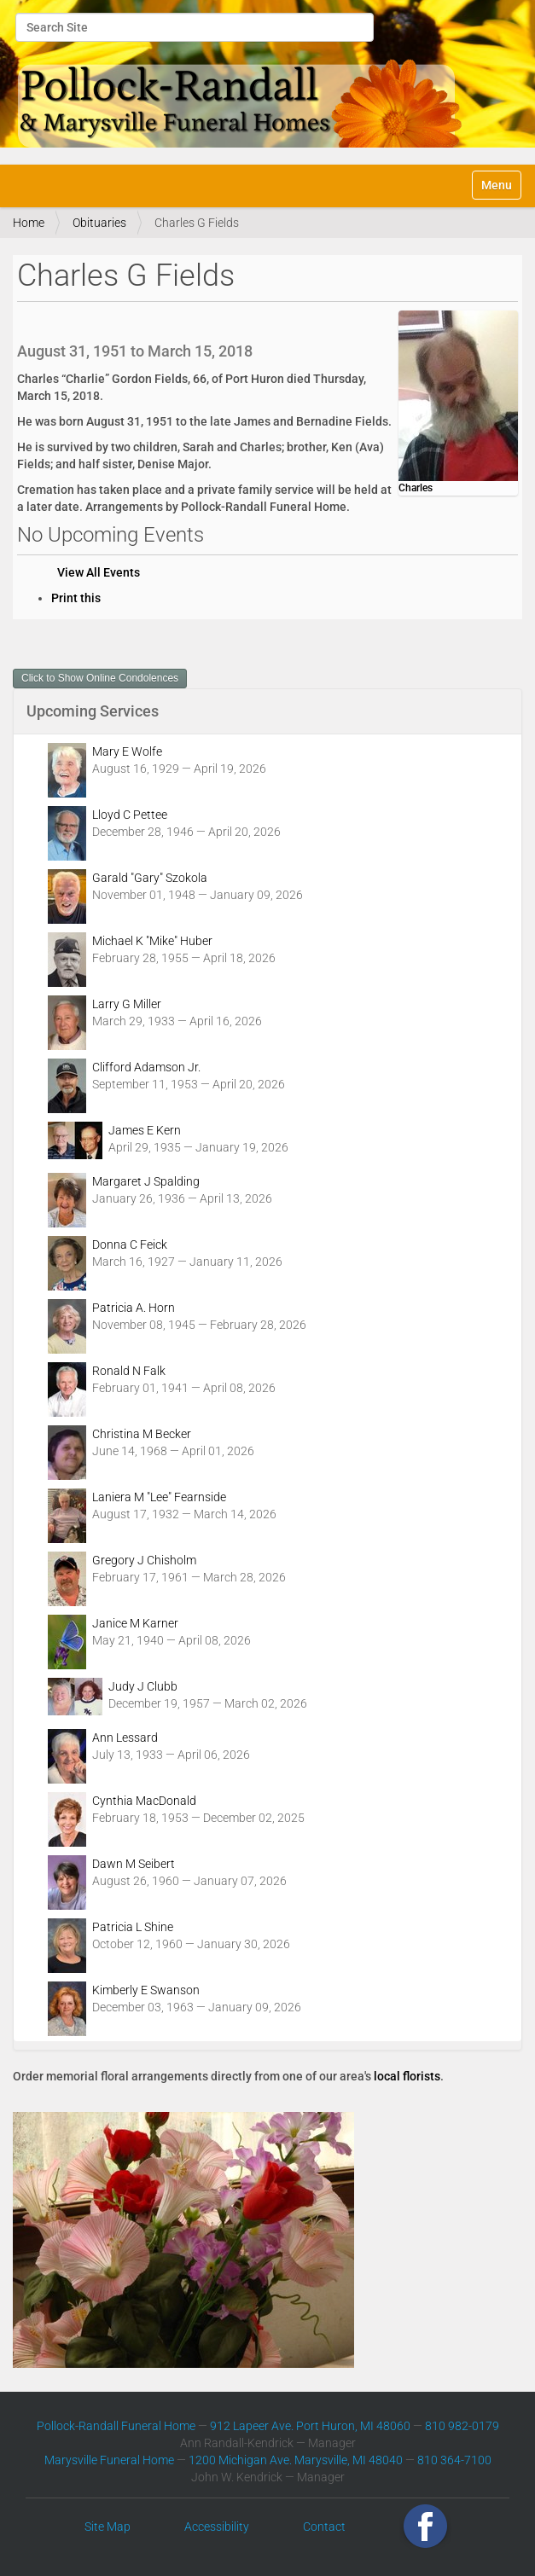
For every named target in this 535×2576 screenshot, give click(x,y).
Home (28, 222)
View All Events (98, 572)
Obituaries (99, 222)
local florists (407, 2076)
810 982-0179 (462, 2426)
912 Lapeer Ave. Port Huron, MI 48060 (310, 2426)
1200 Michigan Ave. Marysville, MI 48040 (296, 2460)
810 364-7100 (454, 2460)
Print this (76, 598)
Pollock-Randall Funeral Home (116, 2426)
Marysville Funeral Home (109, 2460)
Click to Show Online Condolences (99, 678)
